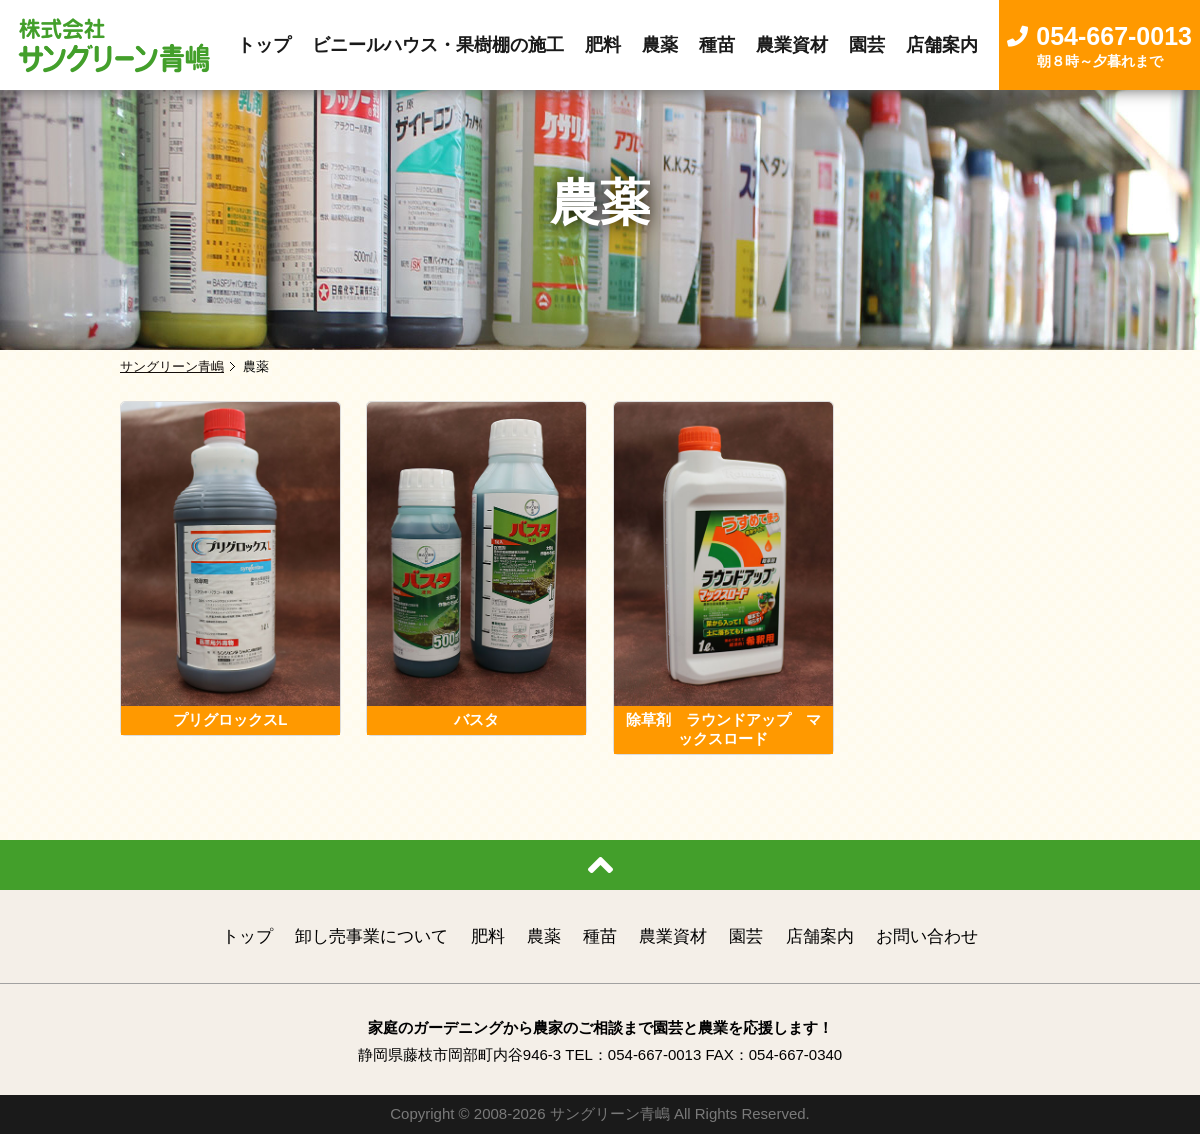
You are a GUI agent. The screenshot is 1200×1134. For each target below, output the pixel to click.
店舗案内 (820, 936)
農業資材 (673, 936)
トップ (247, 936)
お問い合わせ (927, 936)
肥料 (488, 936)
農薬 (544, 936)
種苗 (600, 936)
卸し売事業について (371, 936)
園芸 (746, 936)
